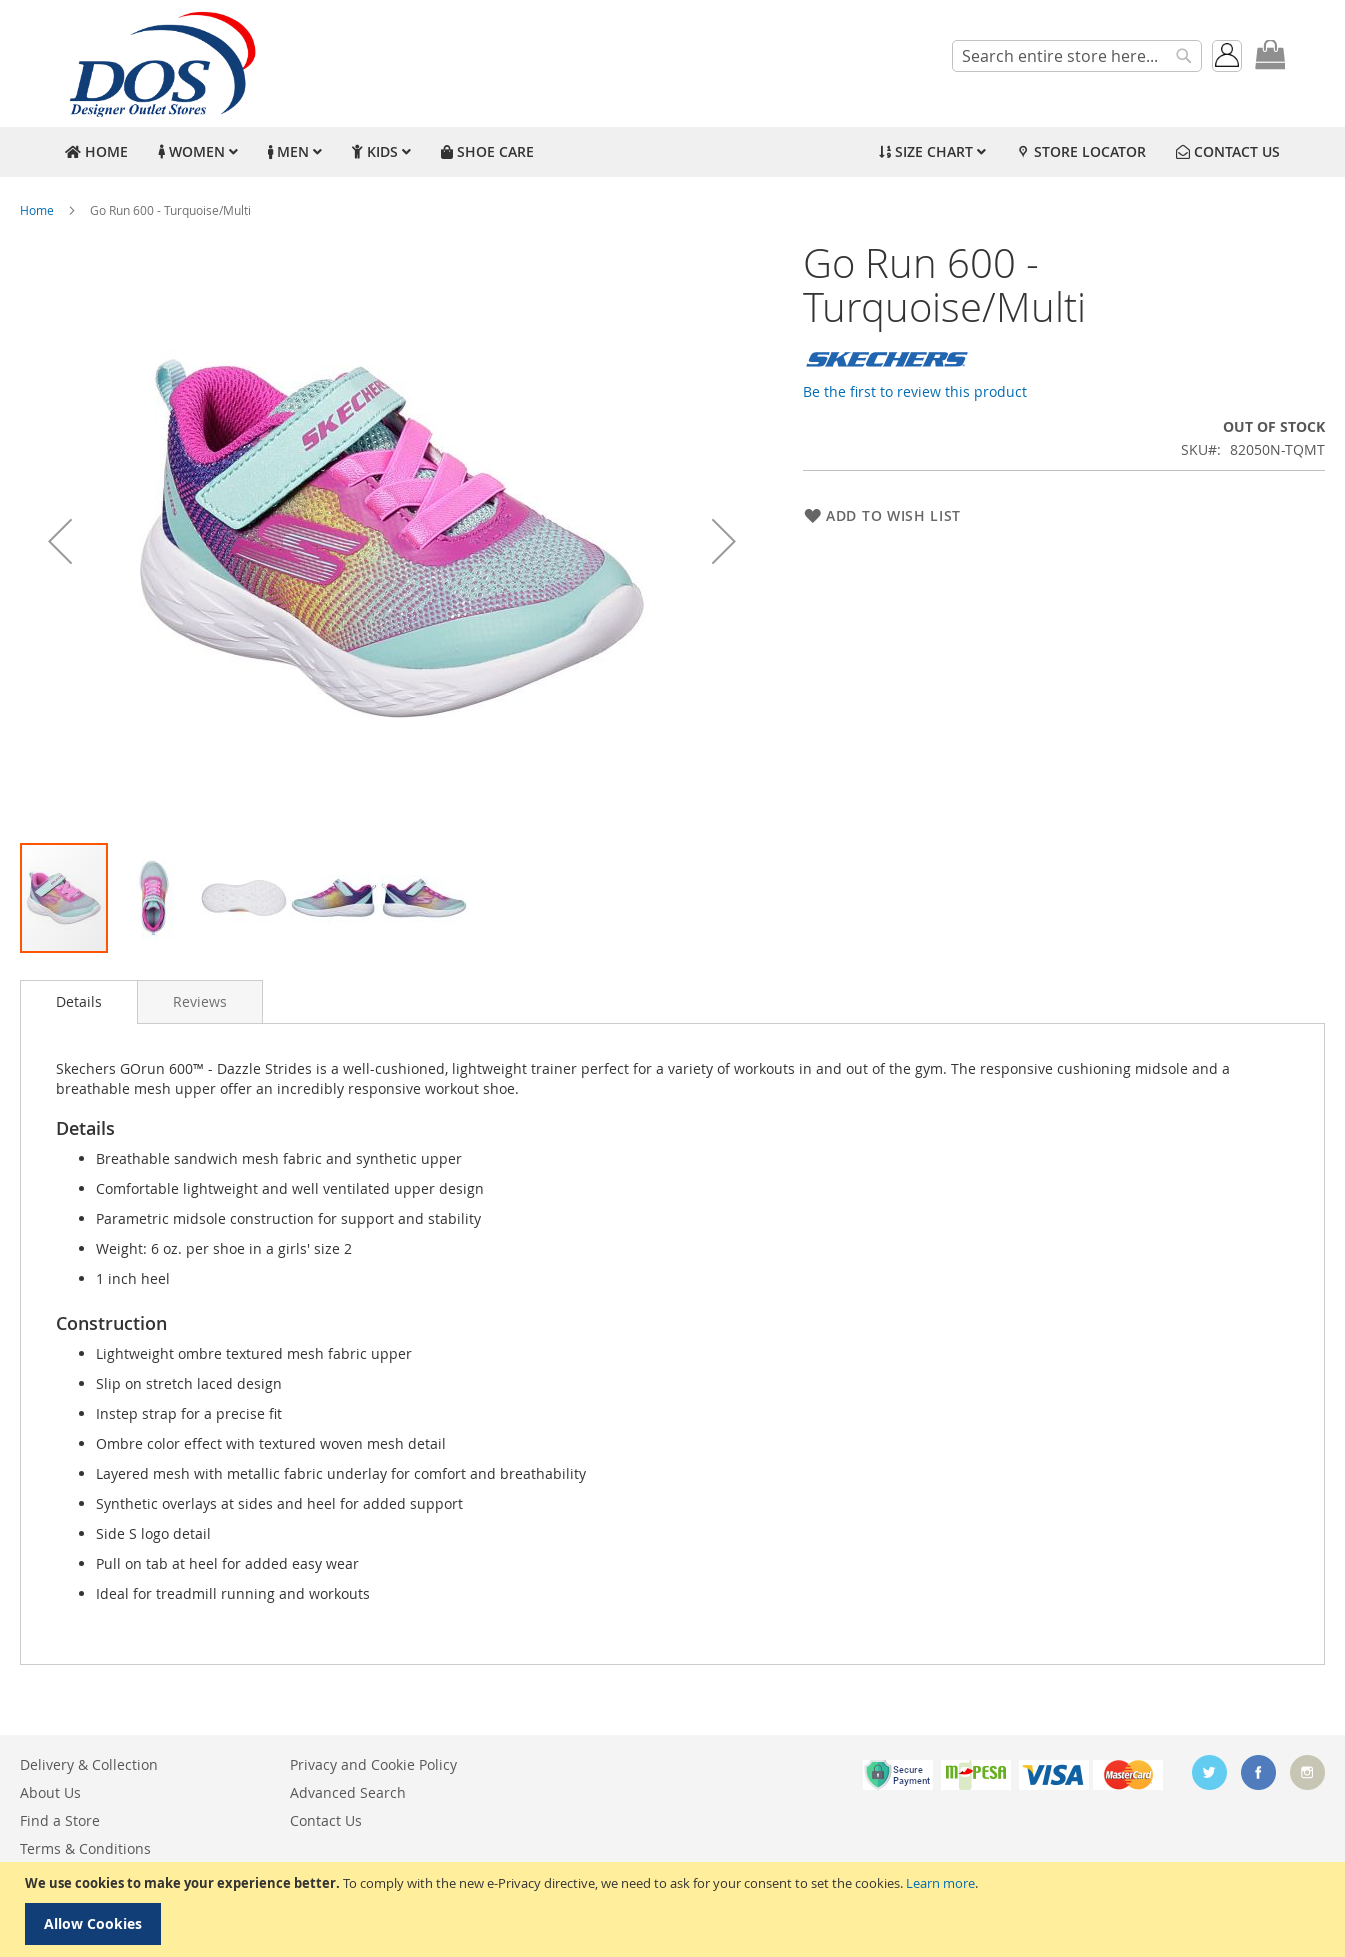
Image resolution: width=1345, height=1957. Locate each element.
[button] (60, 541)
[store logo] (160, 63)
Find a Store (60, 1820)
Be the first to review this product (915, 391)
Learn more (940, 1883)
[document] (675, 1909)
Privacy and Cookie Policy (373, 1764)
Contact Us (326, 1820)
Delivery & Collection (89, 1764)
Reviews (200, 1001)
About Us (50, 1792)
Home (37, 210)
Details (79, 1001)
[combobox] (1077, 56)
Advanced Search (348, 1792)
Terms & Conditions (85, 1848)
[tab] (79, 1002)
